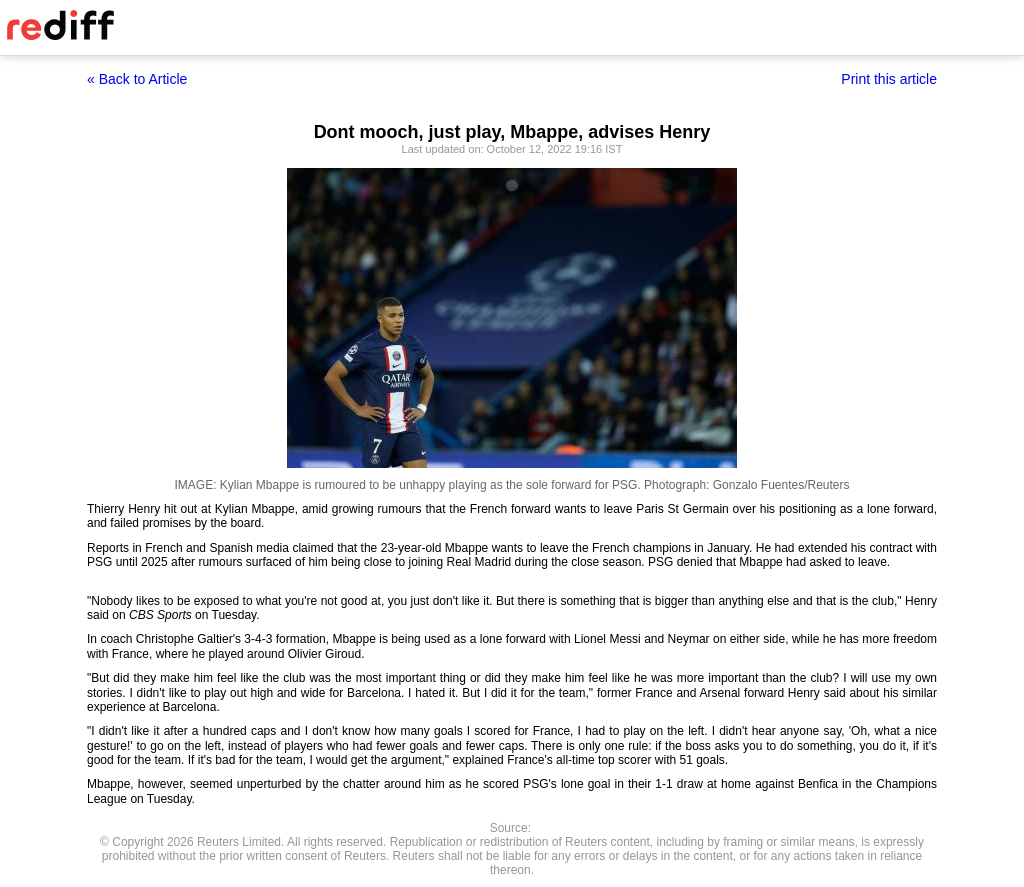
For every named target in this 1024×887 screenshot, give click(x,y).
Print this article (889, 79)
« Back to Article (137, 79)
